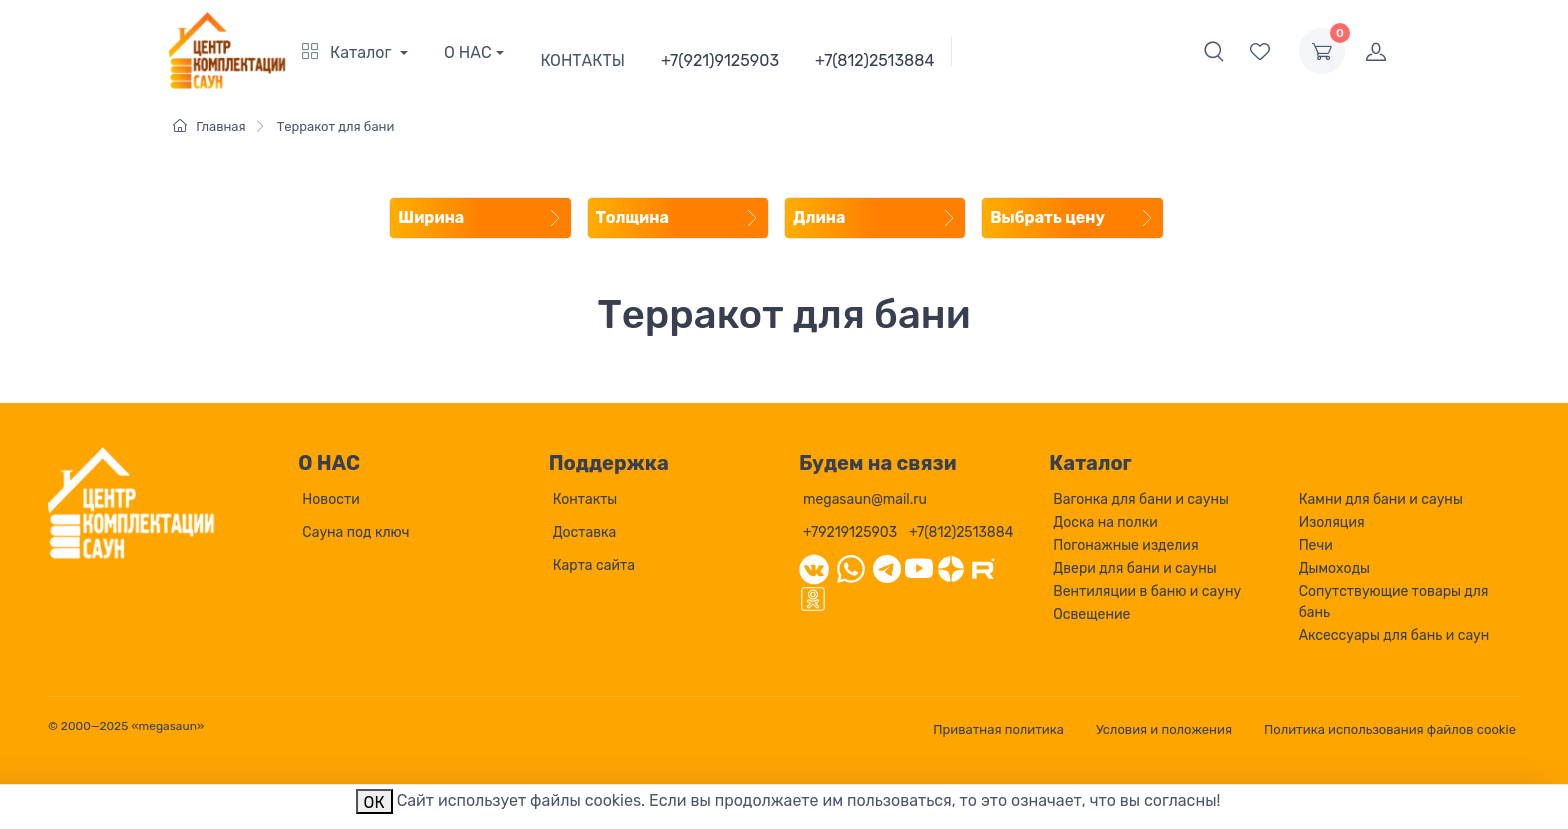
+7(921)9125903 (720, 60)
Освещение (1091, 614)
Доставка (585, 532)
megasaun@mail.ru (865, 499)
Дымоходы (1334, 568)
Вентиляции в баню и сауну (1147, 591)
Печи (1316, 545)
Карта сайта (594, 565)
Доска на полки (1105, 522)
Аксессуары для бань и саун (1394, 635)
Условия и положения (1164, 729)
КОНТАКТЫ (582, 60)
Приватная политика (998, 729)
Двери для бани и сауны (1134, 568)
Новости (330, 499)
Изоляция (1332, 522)
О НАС (468, 52)
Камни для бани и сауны (1381, 499)
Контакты (585, 499)
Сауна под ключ (355, 532)
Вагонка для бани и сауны (1141, 499)
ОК (374, 802)
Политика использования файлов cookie (1390, 729)
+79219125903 (850, 532)
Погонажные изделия (1125, 545)
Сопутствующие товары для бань (1394, 602)
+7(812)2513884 (874, 60)
